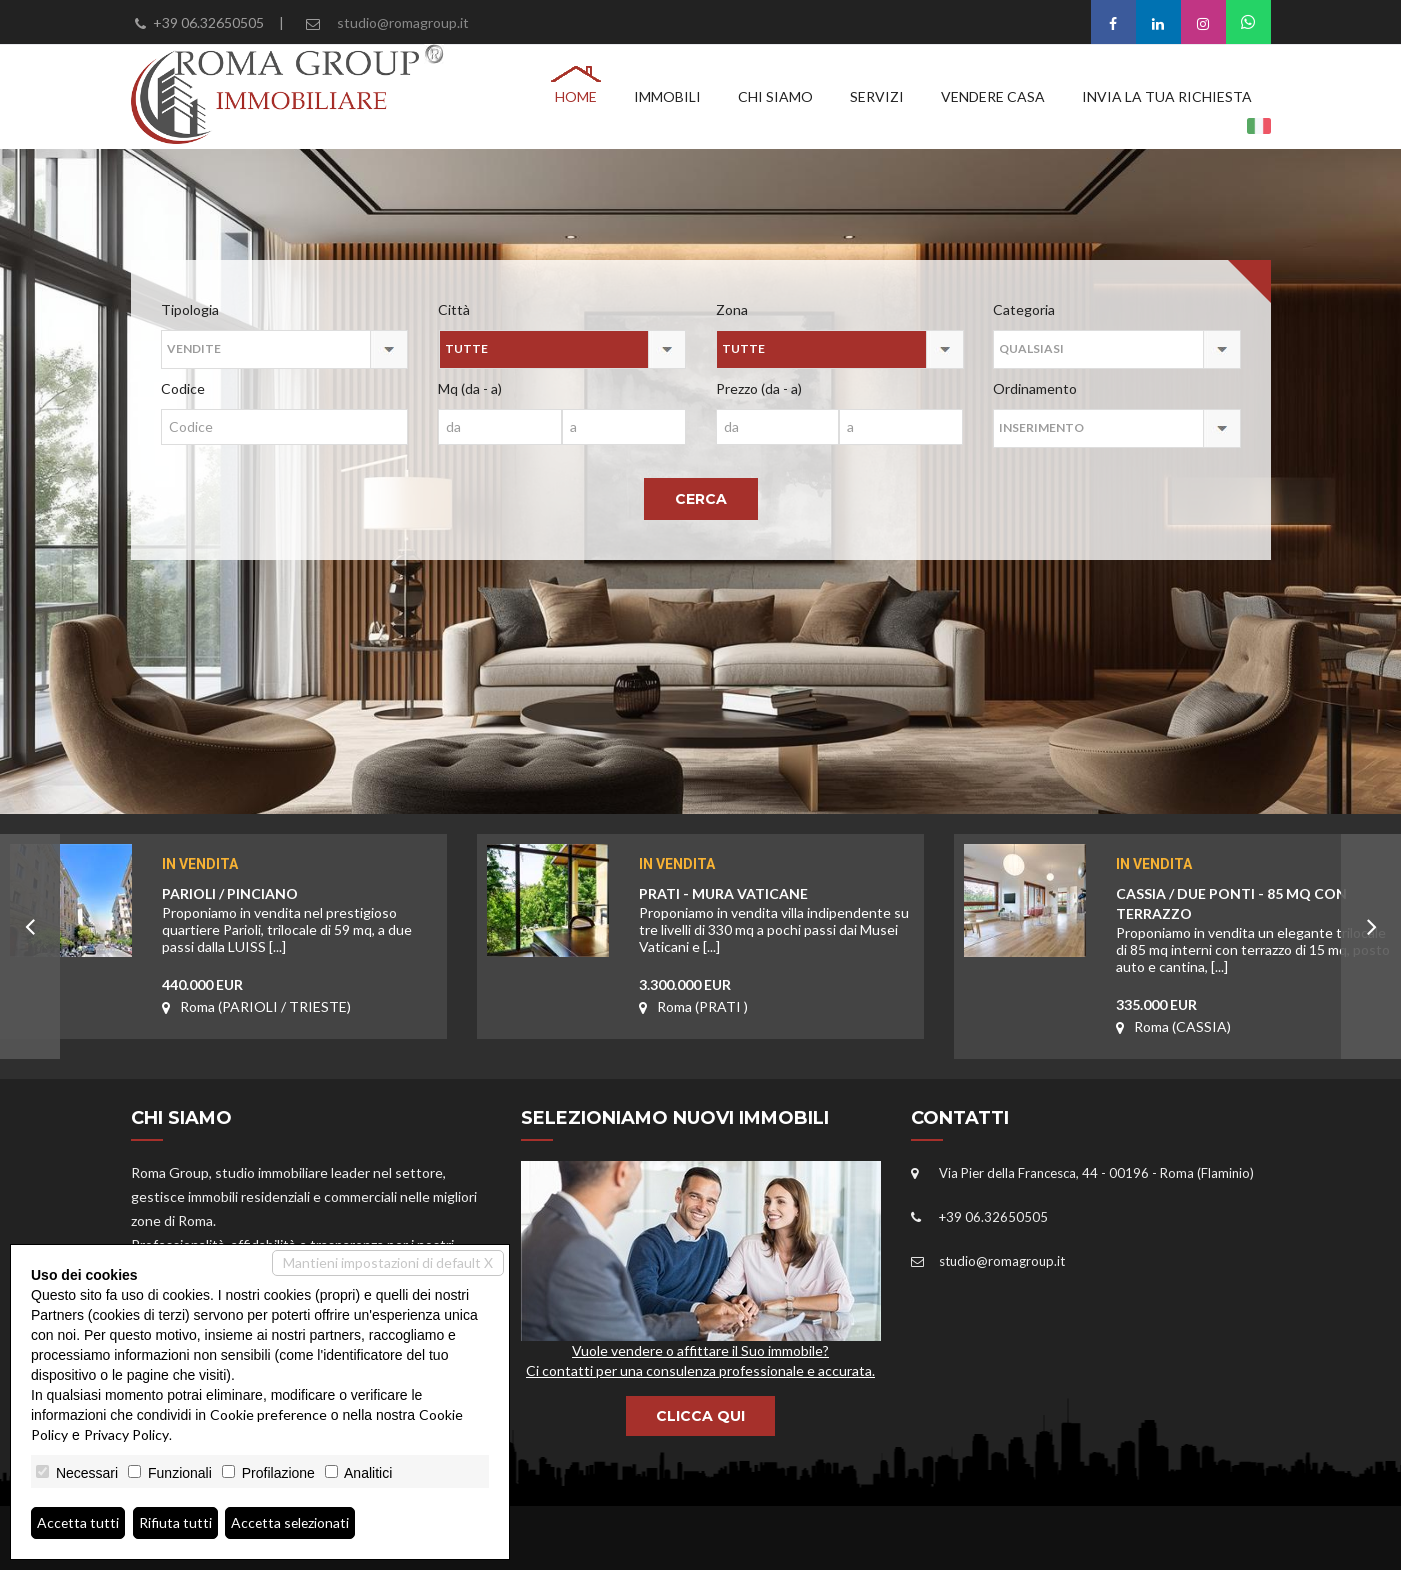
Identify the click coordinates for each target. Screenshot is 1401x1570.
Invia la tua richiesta (1167, 96)
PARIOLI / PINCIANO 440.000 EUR (299, 914)
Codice (183, 388)
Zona (732, 309)
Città (454, 309)
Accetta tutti (78, 1522)
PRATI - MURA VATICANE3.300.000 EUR (776, 914)
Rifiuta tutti (176, 1522)
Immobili (667, 96)
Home (576, 96)
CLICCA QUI (700, 1416)
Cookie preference (268, 1414)
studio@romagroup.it (403, 22)
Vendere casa (993, 96)
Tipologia (190, 309)
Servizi (877, 96)
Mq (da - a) (470, 388)
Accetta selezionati (292, 1522)
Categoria (1024, 309)
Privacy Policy (126, 1434)
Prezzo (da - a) (759, 388)
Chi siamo (775, 96)
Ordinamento (1035, 388)
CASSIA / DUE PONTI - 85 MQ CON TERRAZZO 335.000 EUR (1253, 914)
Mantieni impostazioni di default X (388, 1262)
